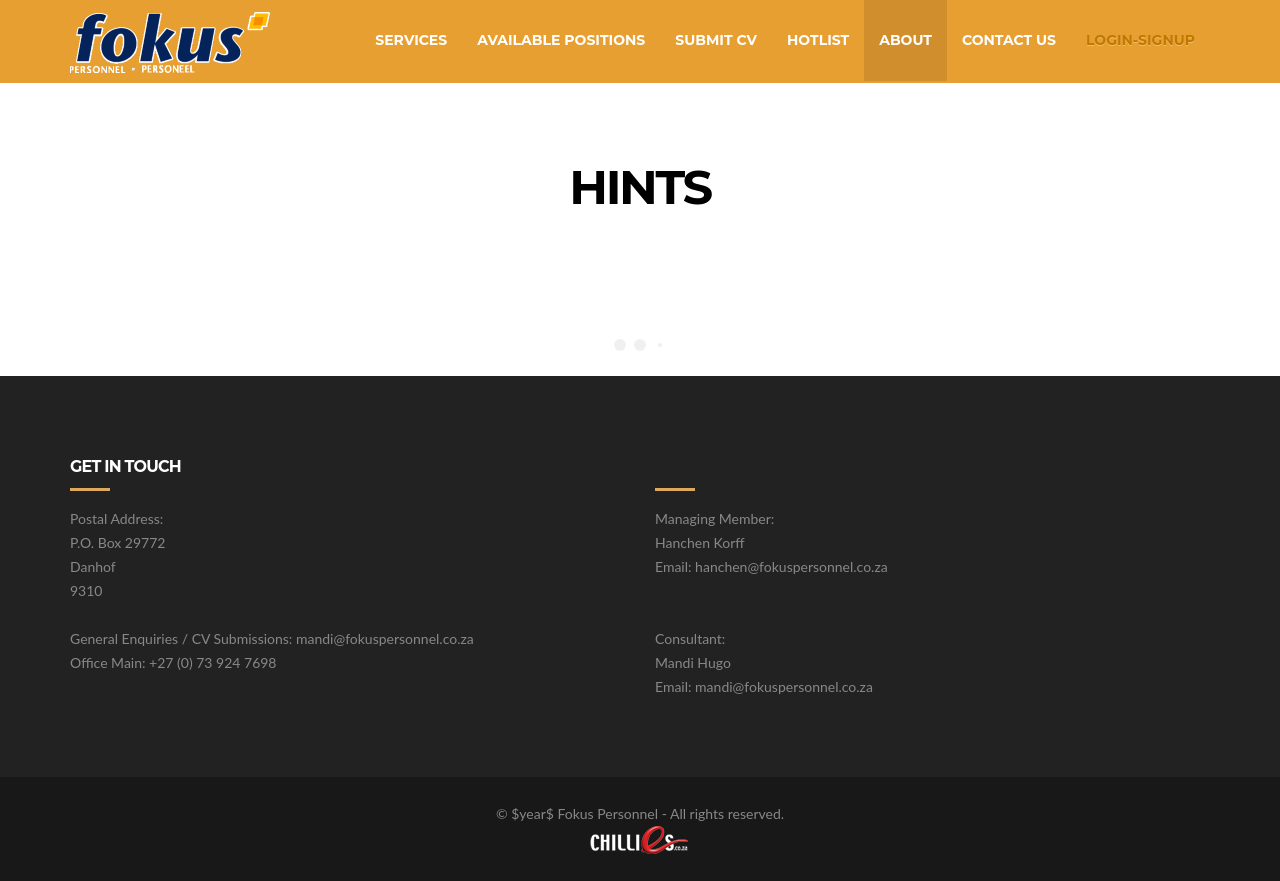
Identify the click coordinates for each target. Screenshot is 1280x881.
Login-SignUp (1140, 40)
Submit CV (716, 40)
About (905, 40)
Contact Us (1009, 40)
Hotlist (818, 40)
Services (411, 40)
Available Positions (561, 40)
